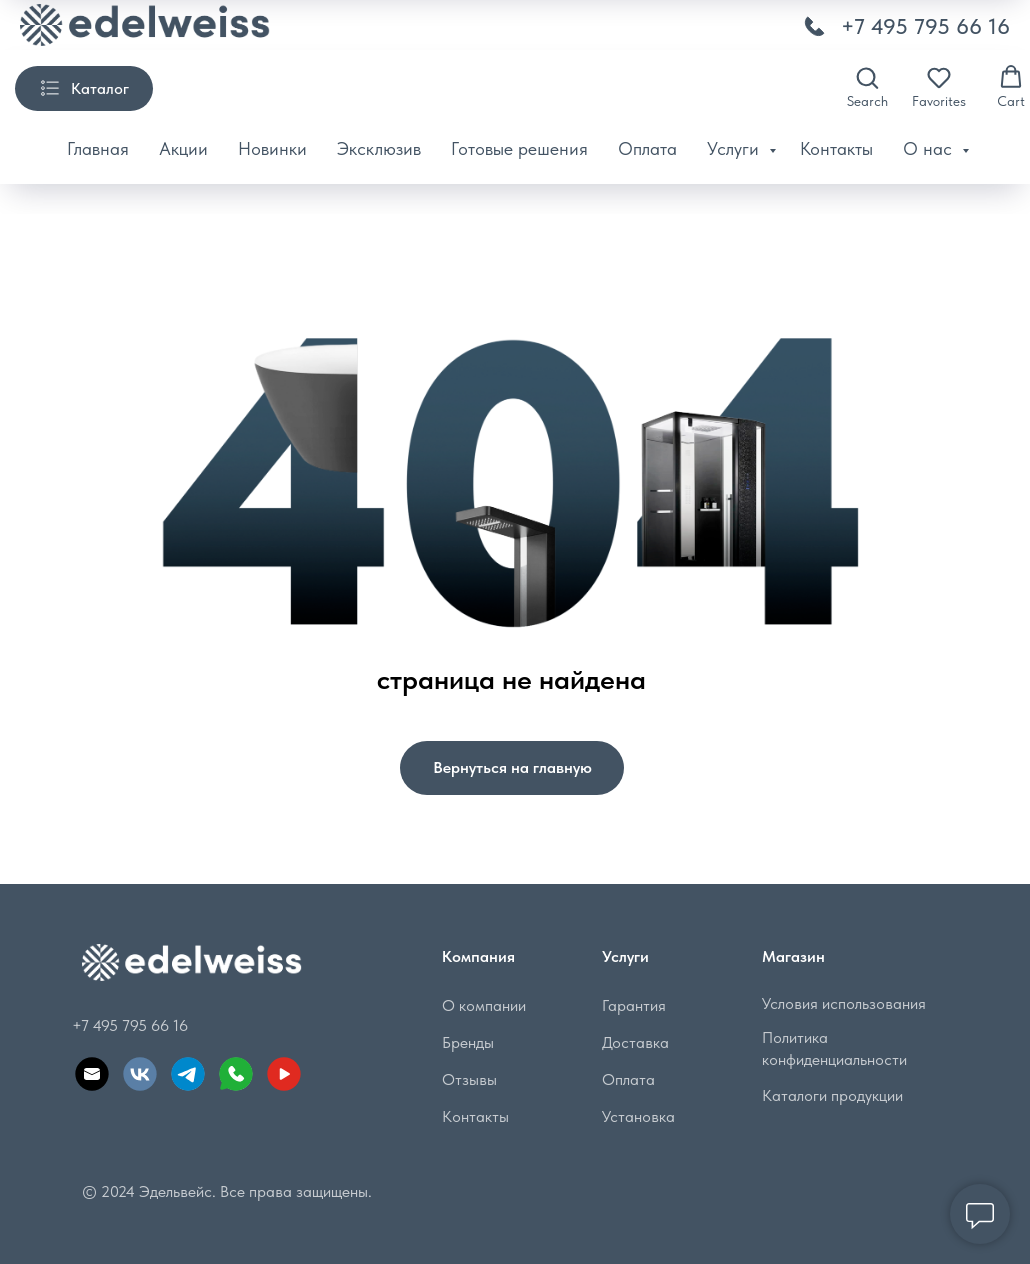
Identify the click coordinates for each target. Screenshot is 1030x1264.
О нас (930, 148)
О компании (484, 1005)
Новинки (272, 148)
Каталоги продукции (832, 1095)
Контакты (836, 148)
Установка (638, 1116)
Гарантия (634, 1005)
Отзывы (469, 1079)
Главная (98, 148)
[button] (867, 87)
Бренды (468, 1042)
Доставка (635, 1042)
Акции (183, 148)
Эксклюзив (379, 148)
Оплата (647, 148)
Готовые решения (519, 148)
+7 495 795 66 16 (925, 26)
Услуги (735, 148)
